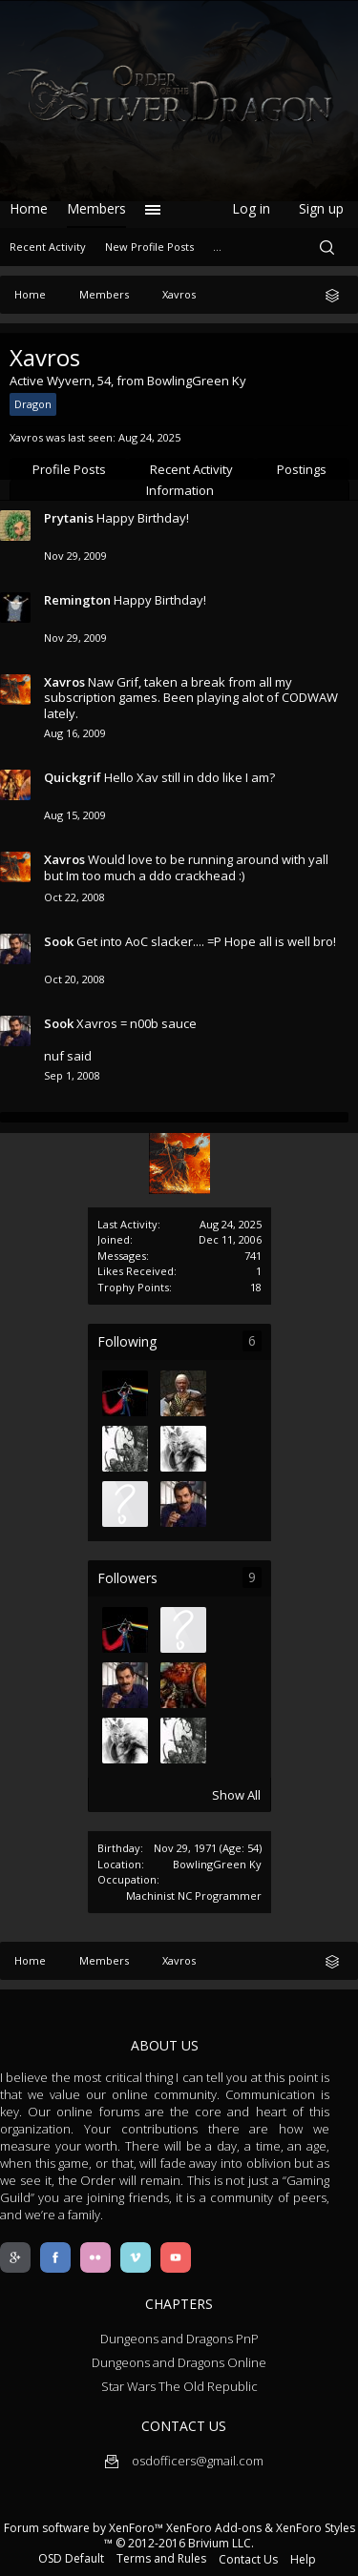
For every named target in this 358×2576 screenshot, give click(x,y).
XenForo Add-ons (214, 2528)
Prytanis (69, 517)
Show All (236, 1794)
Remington (77, 599)
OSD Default (71, 2558)
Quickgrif (72, 777)
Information (180, 490)
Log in (251, 208)
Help (303, 2559)
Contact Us (248, 2559)
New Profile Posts (149, 246)
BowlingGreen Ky (217, 1864)
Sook (59, 941)
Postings (301, 469)
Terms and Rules (161, 2558)
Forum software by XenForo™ (85, 2528)
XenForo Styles (315, 2528)
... (217, 246)
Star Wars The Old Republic (179, 2386)
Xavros (64, 681)
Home (29, 208)
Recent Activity (191, 469)
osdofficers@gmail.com (184, 2460)
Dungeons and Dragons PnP (179, 2338)
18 (256, 1287)
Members (96, 208)
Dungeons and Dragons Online (179, 2362)
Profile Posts (69, 469)
